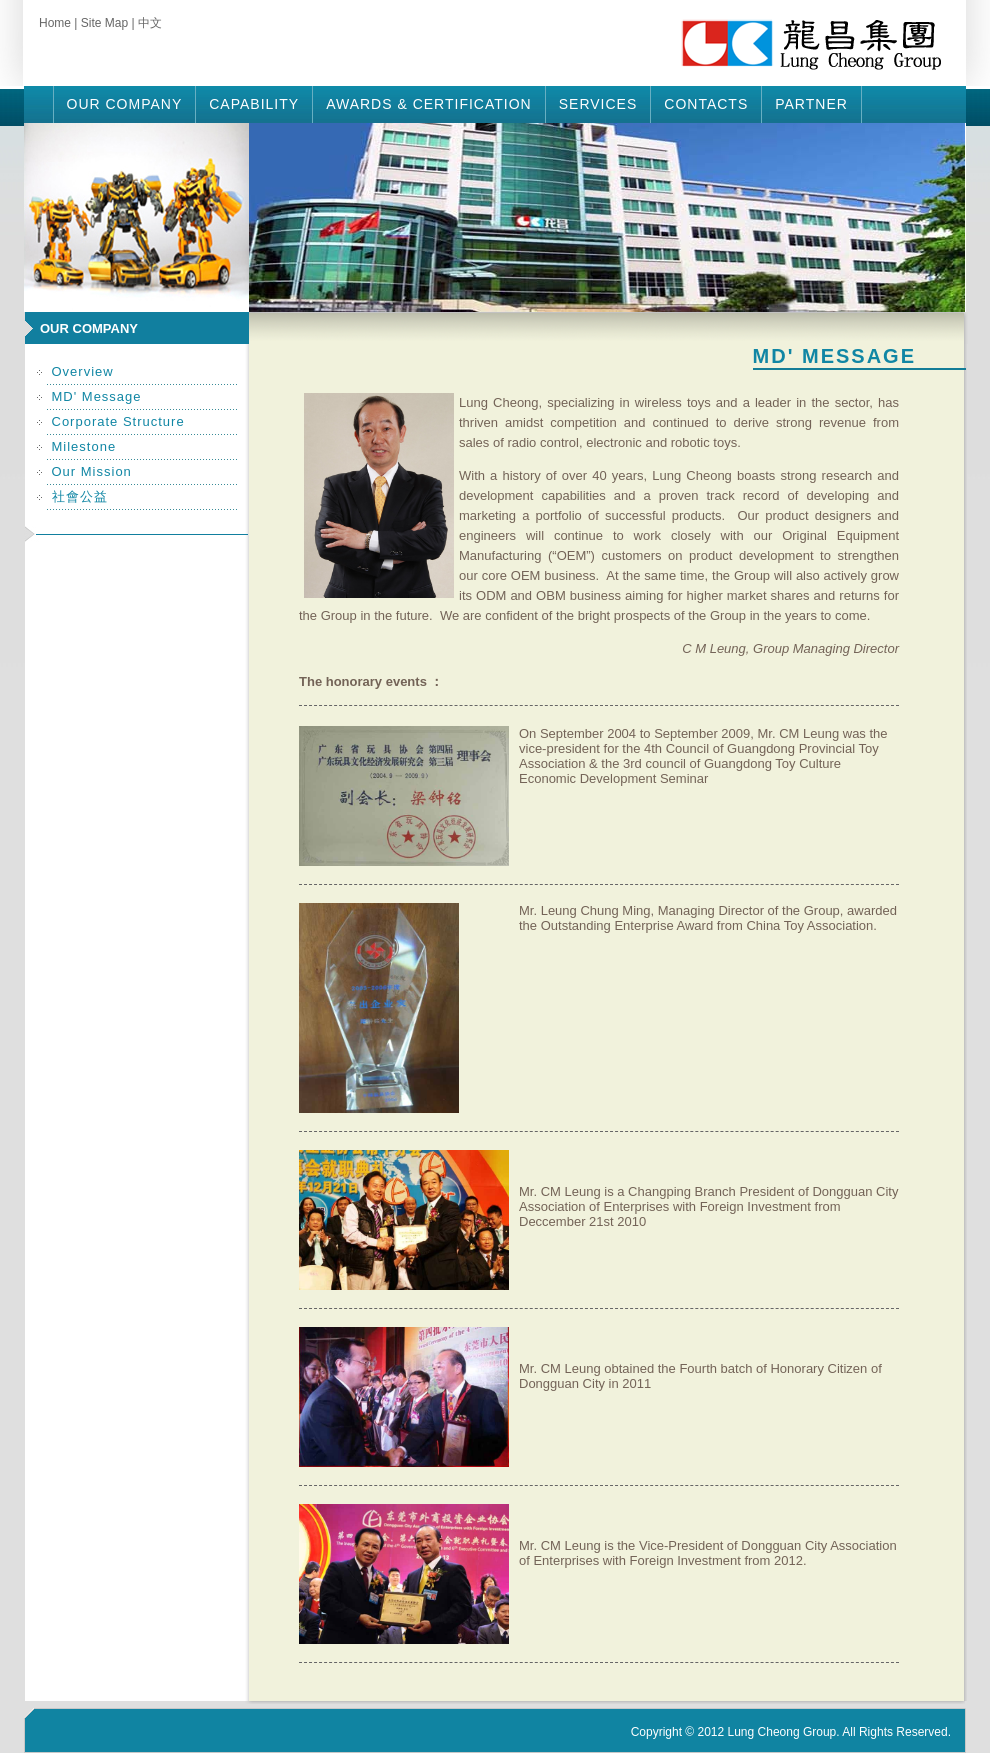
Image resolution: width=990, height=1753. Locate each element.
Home (55, 23)
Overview (83, 371)
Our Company (125, 104)
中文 (150, 23)
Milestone (84, 446)
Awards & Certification (429, 104)
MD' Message (97, 396)
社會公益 (80, 496)
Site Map (104, 23)
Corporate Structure (118, 421)
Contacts (706, 104)
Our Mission (92, 471)
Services (598, 104)
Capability (254, 104)
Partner (811, 104)
